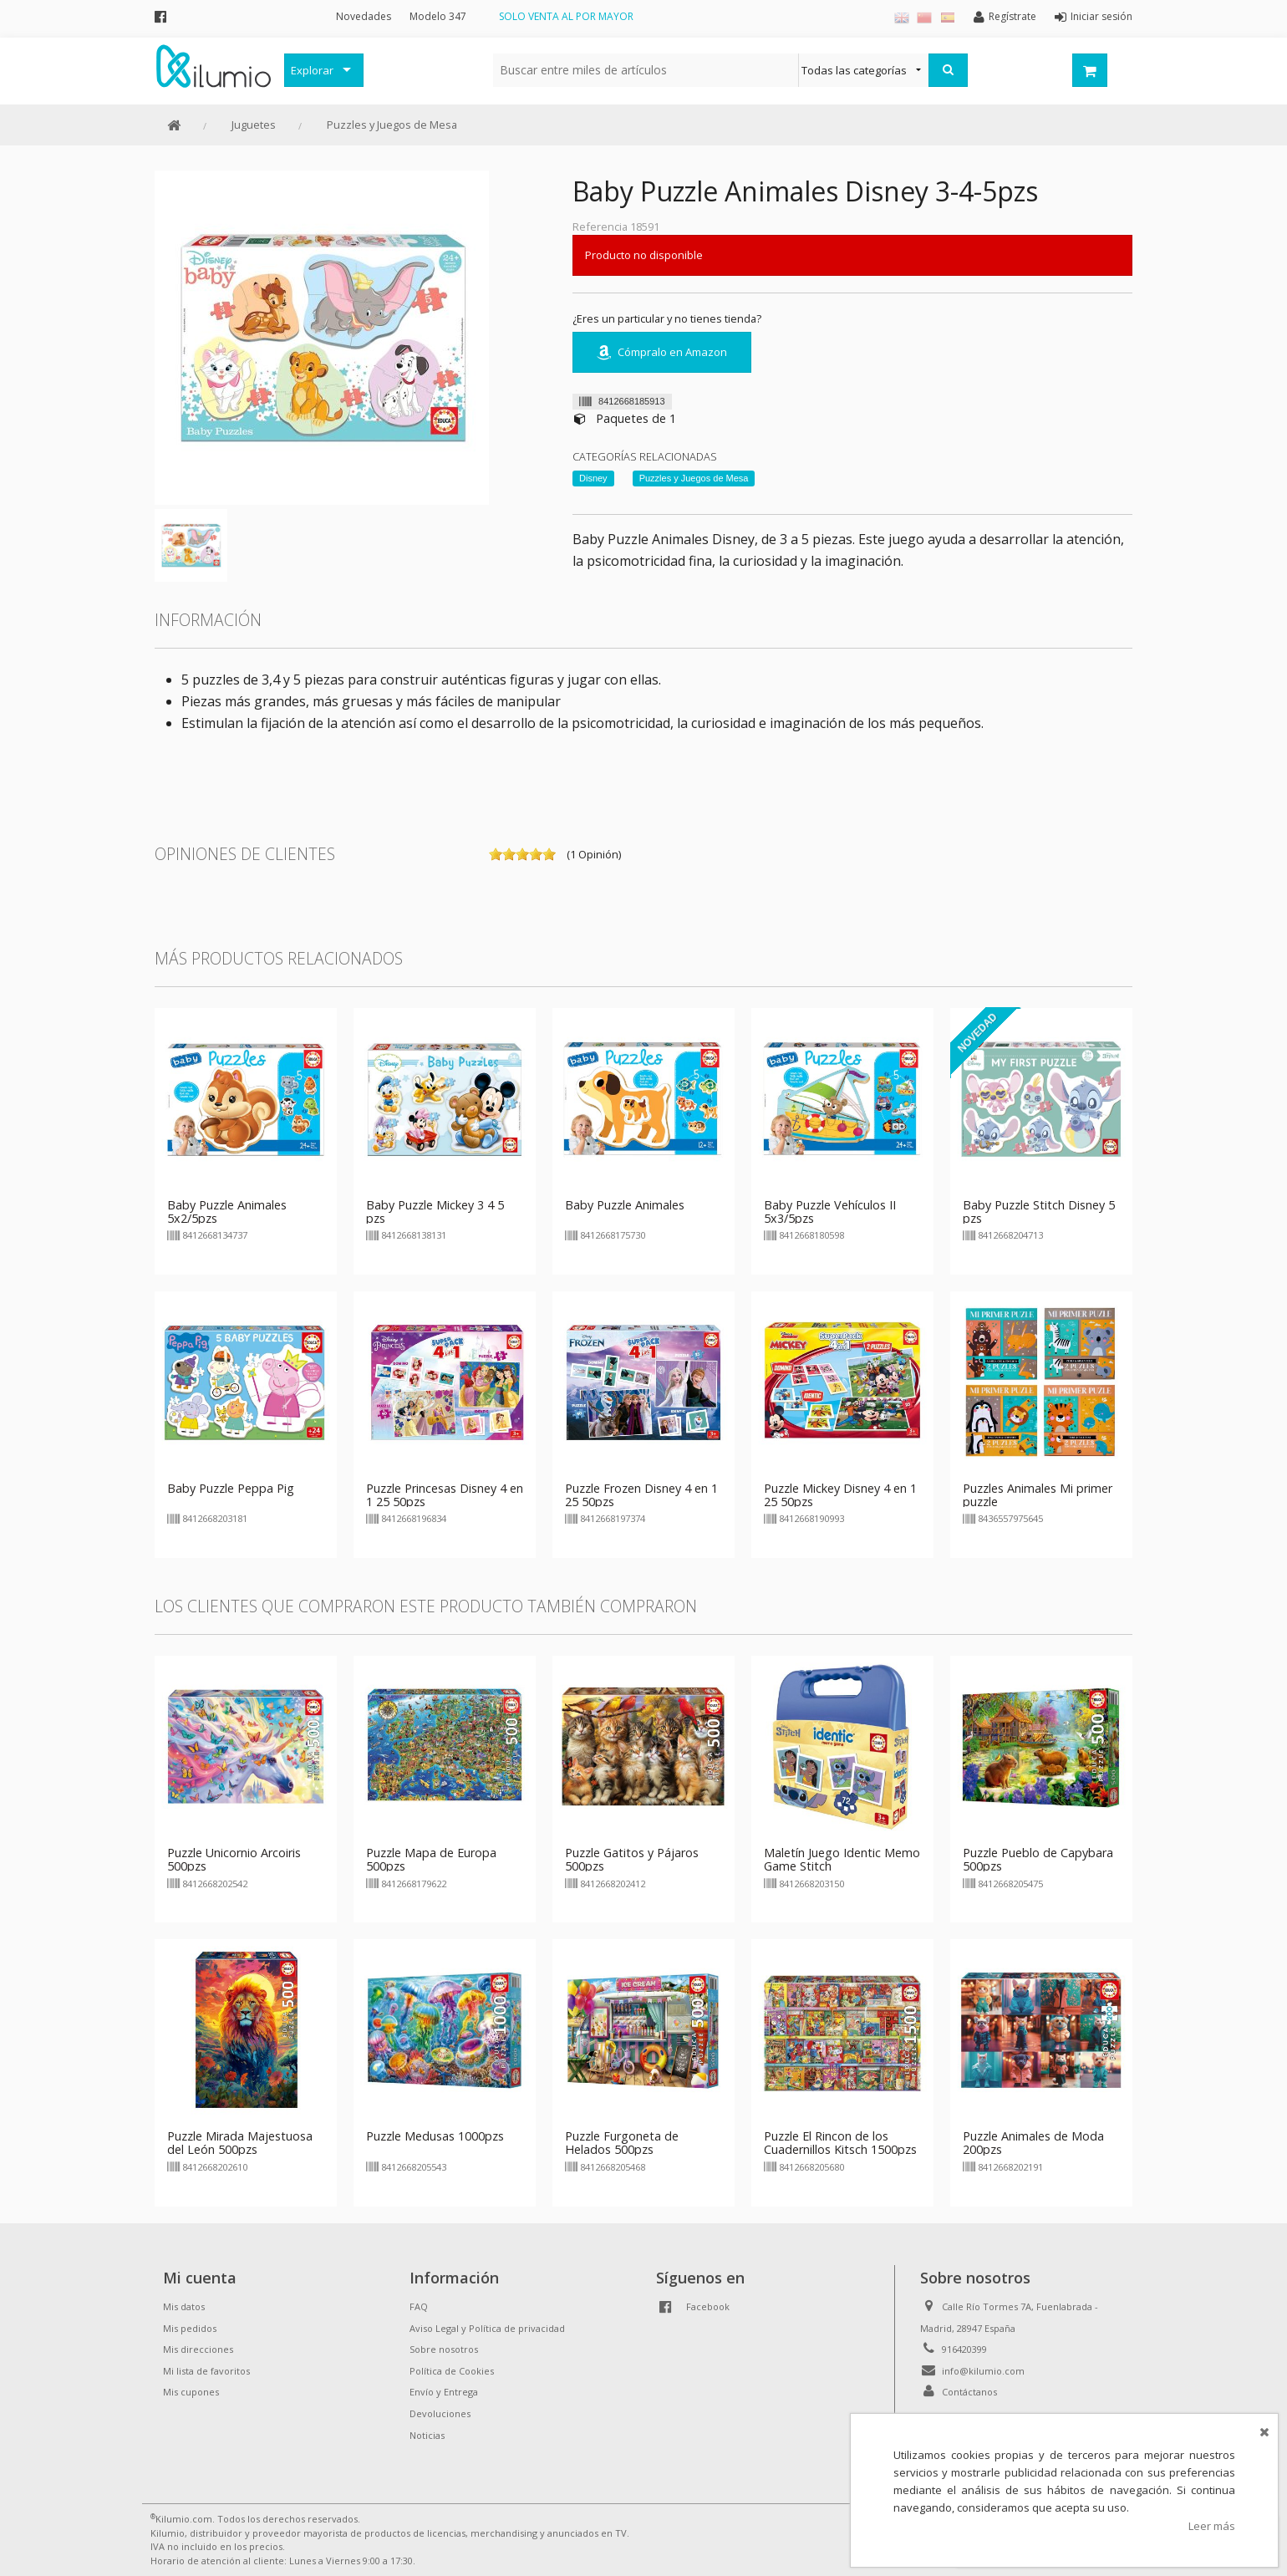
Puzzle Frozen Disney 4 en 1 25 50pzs (641, 1494)
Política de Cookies (452, 2371)
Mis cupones (191, 2391)
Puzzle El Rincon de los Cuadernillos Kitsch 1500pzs (840, 2142)
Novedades (363, 16)
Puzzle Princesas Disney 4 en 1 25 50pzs (444, 1494)
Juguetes (253, 124)
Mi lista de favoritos (206, 2371)
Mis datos (184, 2306)
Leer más (1211, 2525)
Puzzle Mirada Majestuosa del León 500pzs (240, 2142)
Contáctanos (969, 2391)
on (495, 854)
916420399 (964, 2349)
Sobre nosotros (444, 2349)
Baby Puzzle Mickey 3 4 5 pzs (435, 1211)
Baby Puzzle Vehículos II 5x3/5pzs (830, 1211)
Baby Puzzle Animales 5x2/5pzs (227, 1211)
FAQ (419, 2306)
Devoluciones (440, 2413)
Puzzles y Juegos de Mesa (392, 124)
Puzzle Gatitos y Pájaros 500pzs (632, 1859)
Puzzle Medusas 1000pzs (435, 2136)
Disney (593, 478)
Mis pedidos (189, 2328)
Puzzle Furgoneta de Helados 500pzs (622, 2142)
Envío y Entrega (444, 2391)
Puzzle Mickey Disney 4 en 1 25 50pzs (840, 1494)
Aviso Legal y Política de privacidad (487, 2328)
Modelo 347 (438, 16)
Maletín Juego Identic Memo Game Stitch (842, 1859)
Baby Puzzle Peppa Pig (230, 1488)
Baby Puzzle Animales (624, 1205)
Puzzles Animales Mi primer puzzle (1037, 1494)
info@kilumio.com (983, 2371)
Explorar (312, 70)
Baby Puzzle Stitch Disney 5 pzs (1039, 1211)
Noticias (427, 2435)
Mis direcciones (198, 2349)
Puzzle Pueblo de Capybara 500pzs (1038, 1859)
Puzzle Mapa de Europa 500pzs (431, 1859)
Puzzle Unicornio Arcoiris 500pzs (234, 1859)
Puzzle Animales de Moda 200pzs (1033, 2142)
